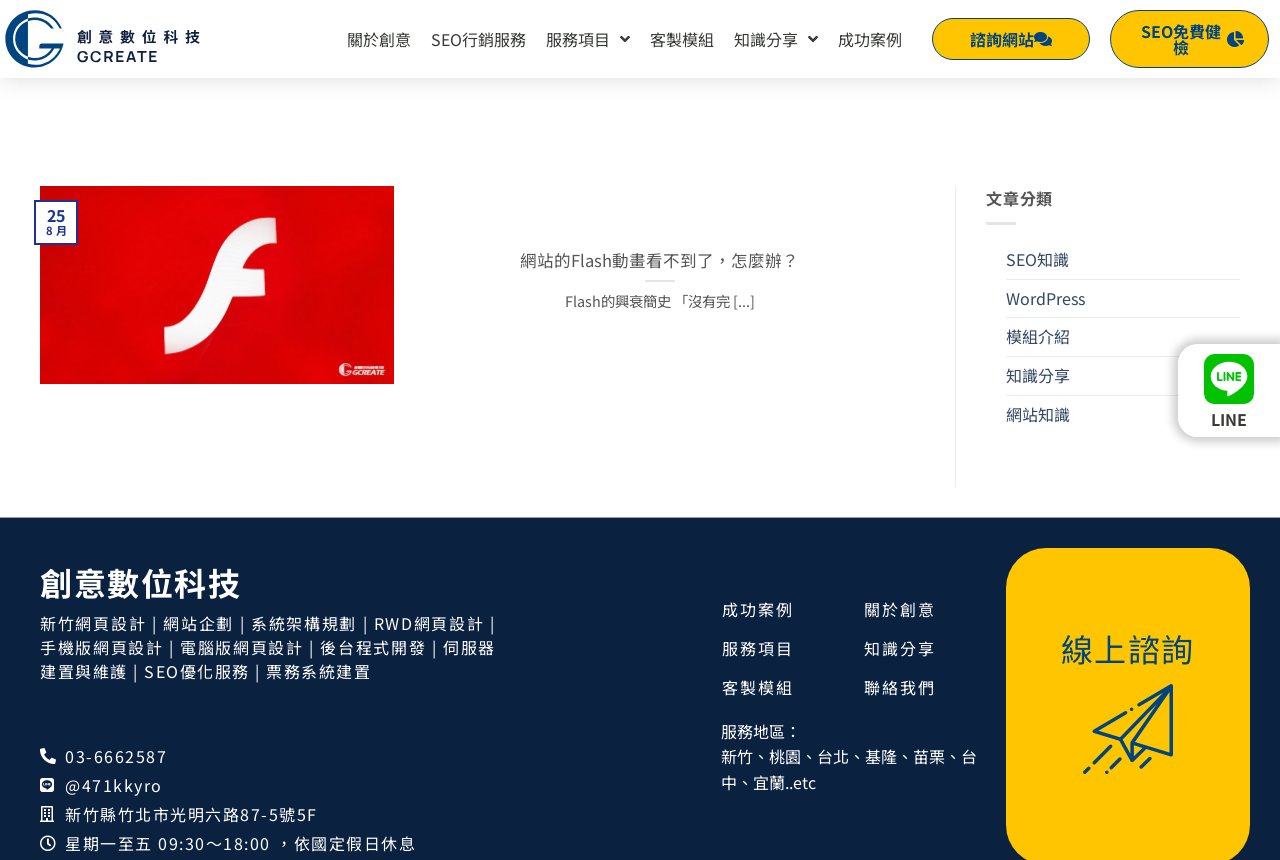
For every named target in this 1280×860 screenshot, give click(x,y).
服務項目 (588, 39)
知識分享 (776, 39)
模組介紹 (1038, 258)
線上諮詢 (1128, 570)
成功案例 (870, 39)
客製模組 (682, 39)
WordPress (1045, 220)
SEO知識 (1037, 181)
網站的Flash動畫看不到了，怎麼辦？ (659, 183)
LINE (1229, 419)
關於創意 (379, 39)
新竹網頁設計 (93, 545)
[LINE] (1229, 379)
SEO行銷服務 (478, 39)
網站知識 (1038, 336)
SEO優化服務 (197, 593)
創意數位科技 (140, 504)
